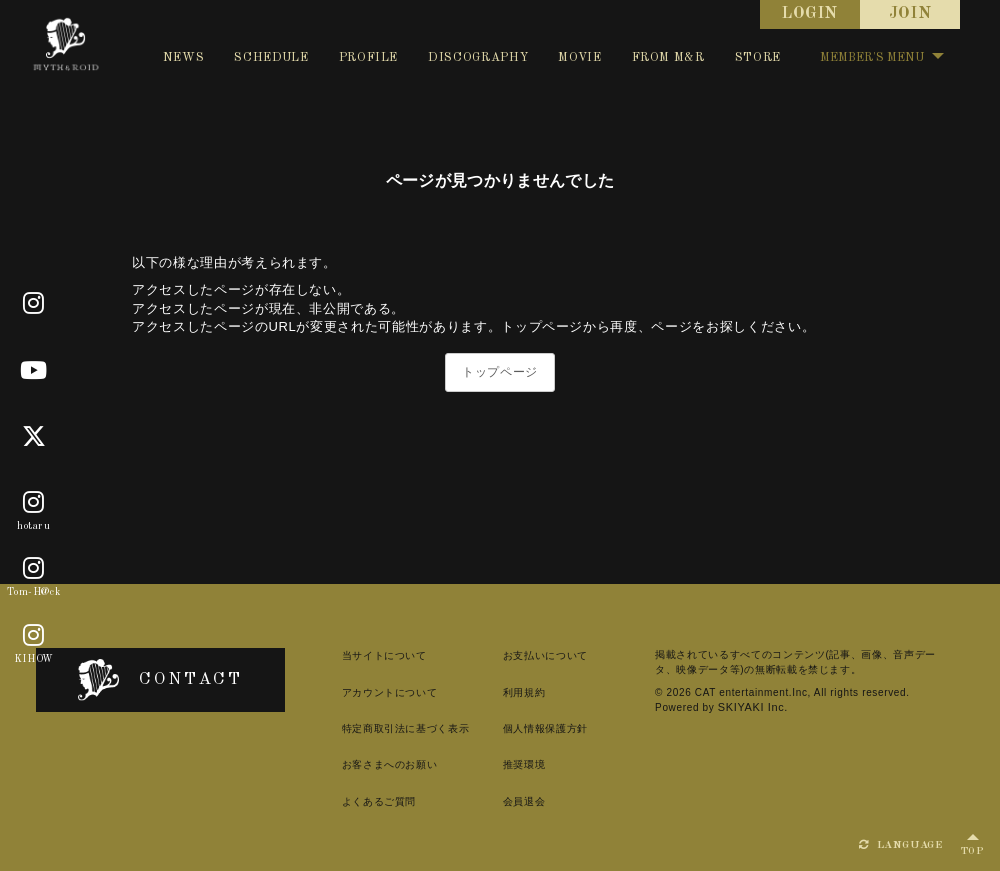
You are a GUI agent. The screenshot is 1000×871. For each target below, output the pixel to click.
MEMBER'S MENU (882, 58)
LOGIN (810, 14)
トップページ (500, 372)
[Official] (34, 304)
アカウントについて (361, 692)
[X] (34, 437)
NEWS (184, 58)
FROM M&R (668, 58)
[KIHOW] (34, 636)
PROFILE (369, 58)
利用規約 (503, 692)
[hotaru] (34, 503)
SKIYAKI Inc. (689, 706)
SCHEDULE (271, 58)
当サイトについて (355, 655)
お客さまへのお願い (361, 764)
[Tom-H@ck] (34, 570)
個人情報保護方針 (524, 728)
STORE (758, 58)
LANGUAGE (901, 845)
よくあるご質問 (350, 801)
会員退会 (503, 801)
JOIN (910, 14)
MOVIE (579, 58)
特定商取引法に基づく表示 (377, 728)
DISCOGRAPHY (478, 58)
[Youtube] (34, 371)
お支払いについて (524, 655)
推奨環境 (503, 764)
